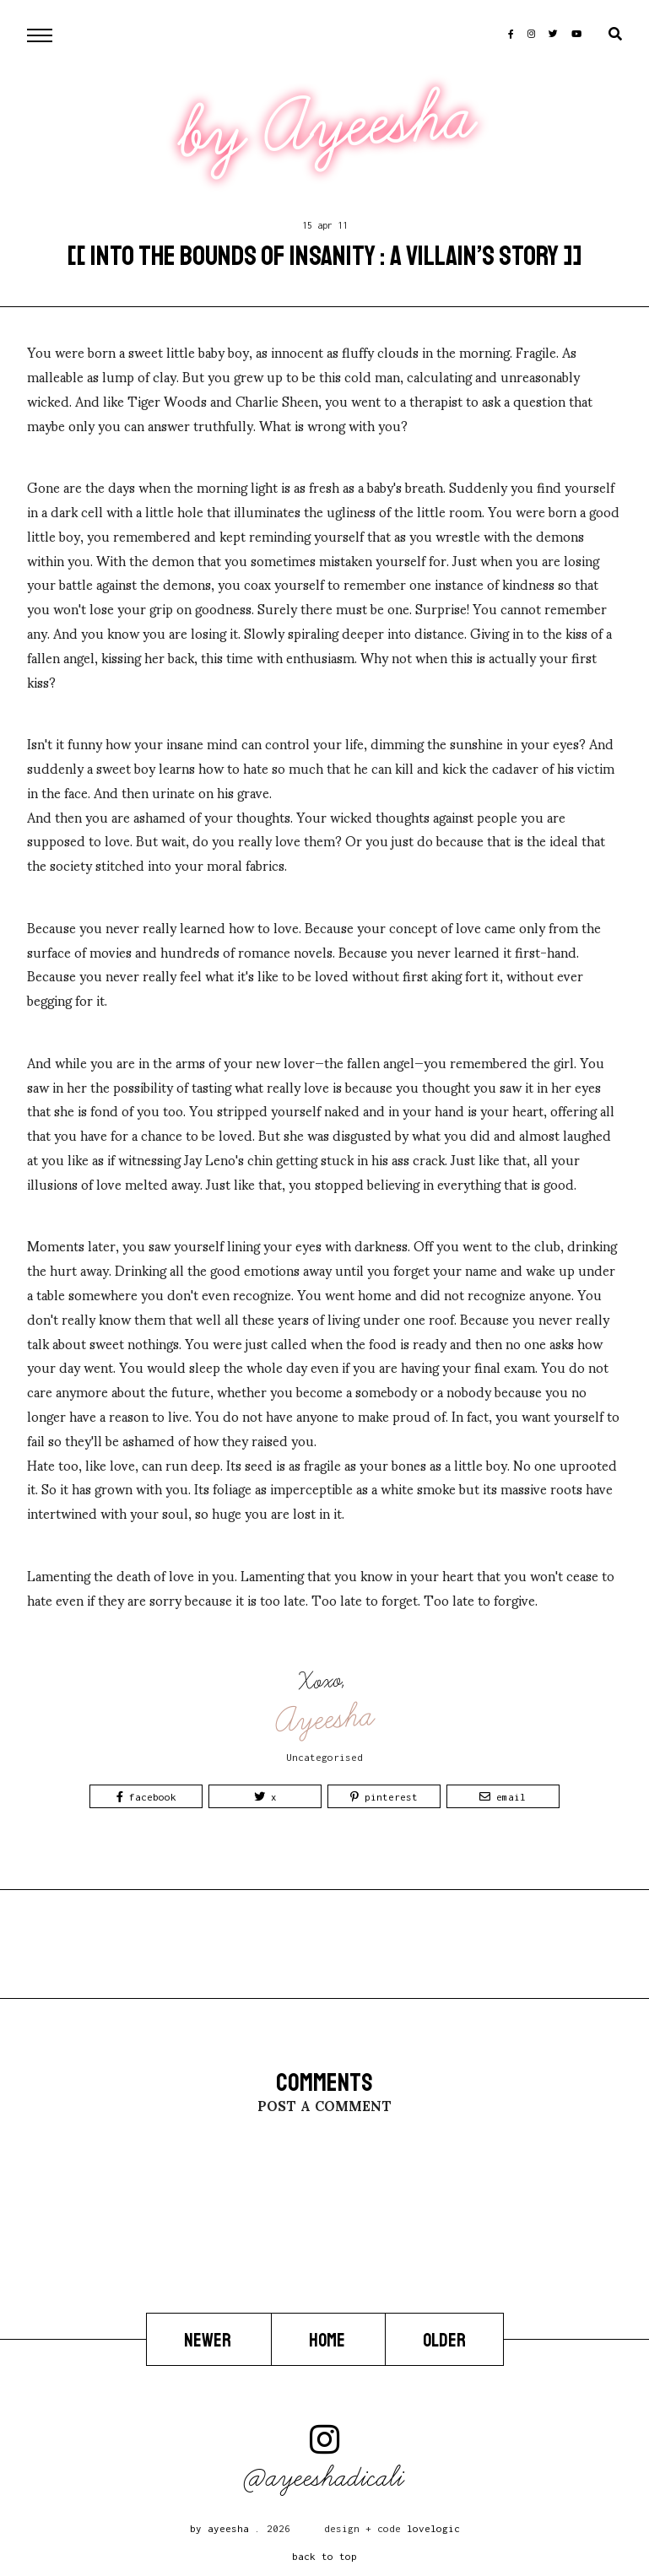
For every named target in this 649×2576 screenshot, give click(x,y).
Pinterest (384, 1796)
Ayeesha (325, 1718)
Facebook (146, 1796)
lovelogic (433, 2528)
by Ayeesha (327, 126)
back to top (324, 2556)
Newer (209, 2340)
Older (444, 2340)
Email (502, 1796)
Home (328, 2340)
